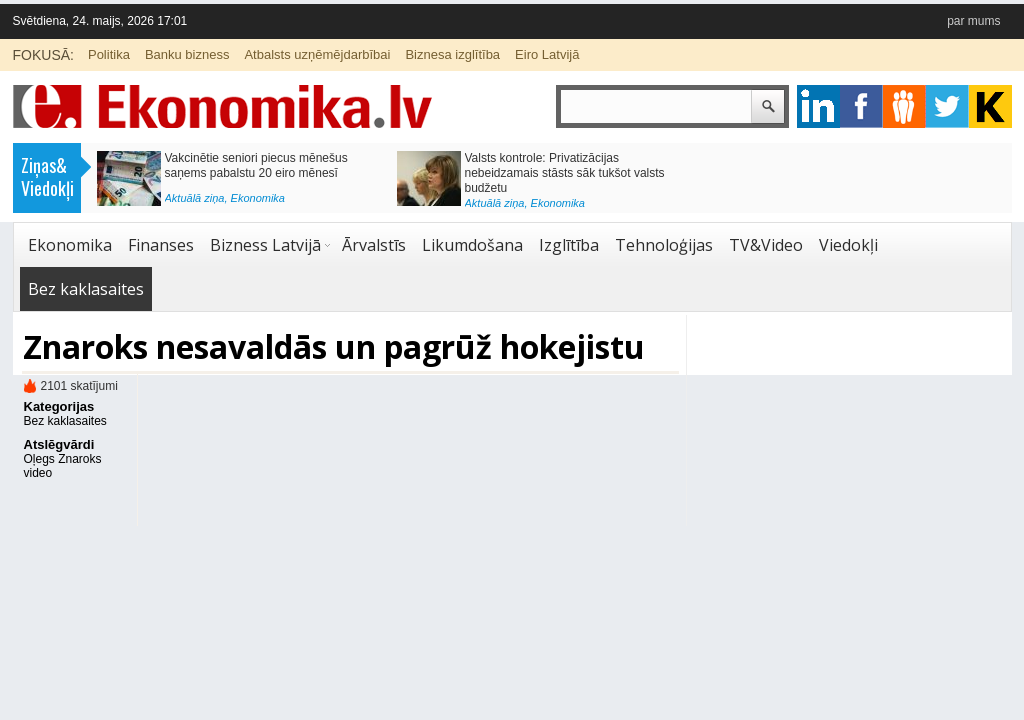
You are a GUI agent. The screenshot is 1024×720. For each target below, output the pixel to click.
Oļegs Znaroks (63, 459)
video (38, 473)
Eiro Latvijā (547, 54)
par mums (973, 21)
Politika (109, 54)
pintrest (904, 106)
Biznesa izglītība (452, 54)
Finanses (161, 245)
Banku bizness (187, 54)
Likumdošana (472, 245)
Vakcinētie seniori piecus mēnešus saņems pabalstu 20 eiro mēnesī (256, 165)
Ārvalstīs (374, 245)
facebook (861, 106)
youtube (990, 106)
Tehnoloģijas (664, 245)
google (818, 106)
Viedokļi (848, 245)
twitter (947, 106)
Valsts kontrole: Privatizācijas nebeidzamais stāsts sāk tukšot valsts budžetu (565, 173)
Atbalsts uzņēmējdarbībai (317, 54)
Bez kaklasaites (86, 289)
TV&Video (766, 245)
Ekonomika (258, 198)
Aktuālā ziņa (195, 198)
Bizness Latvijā (265, 245)
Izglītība (569, 245)
